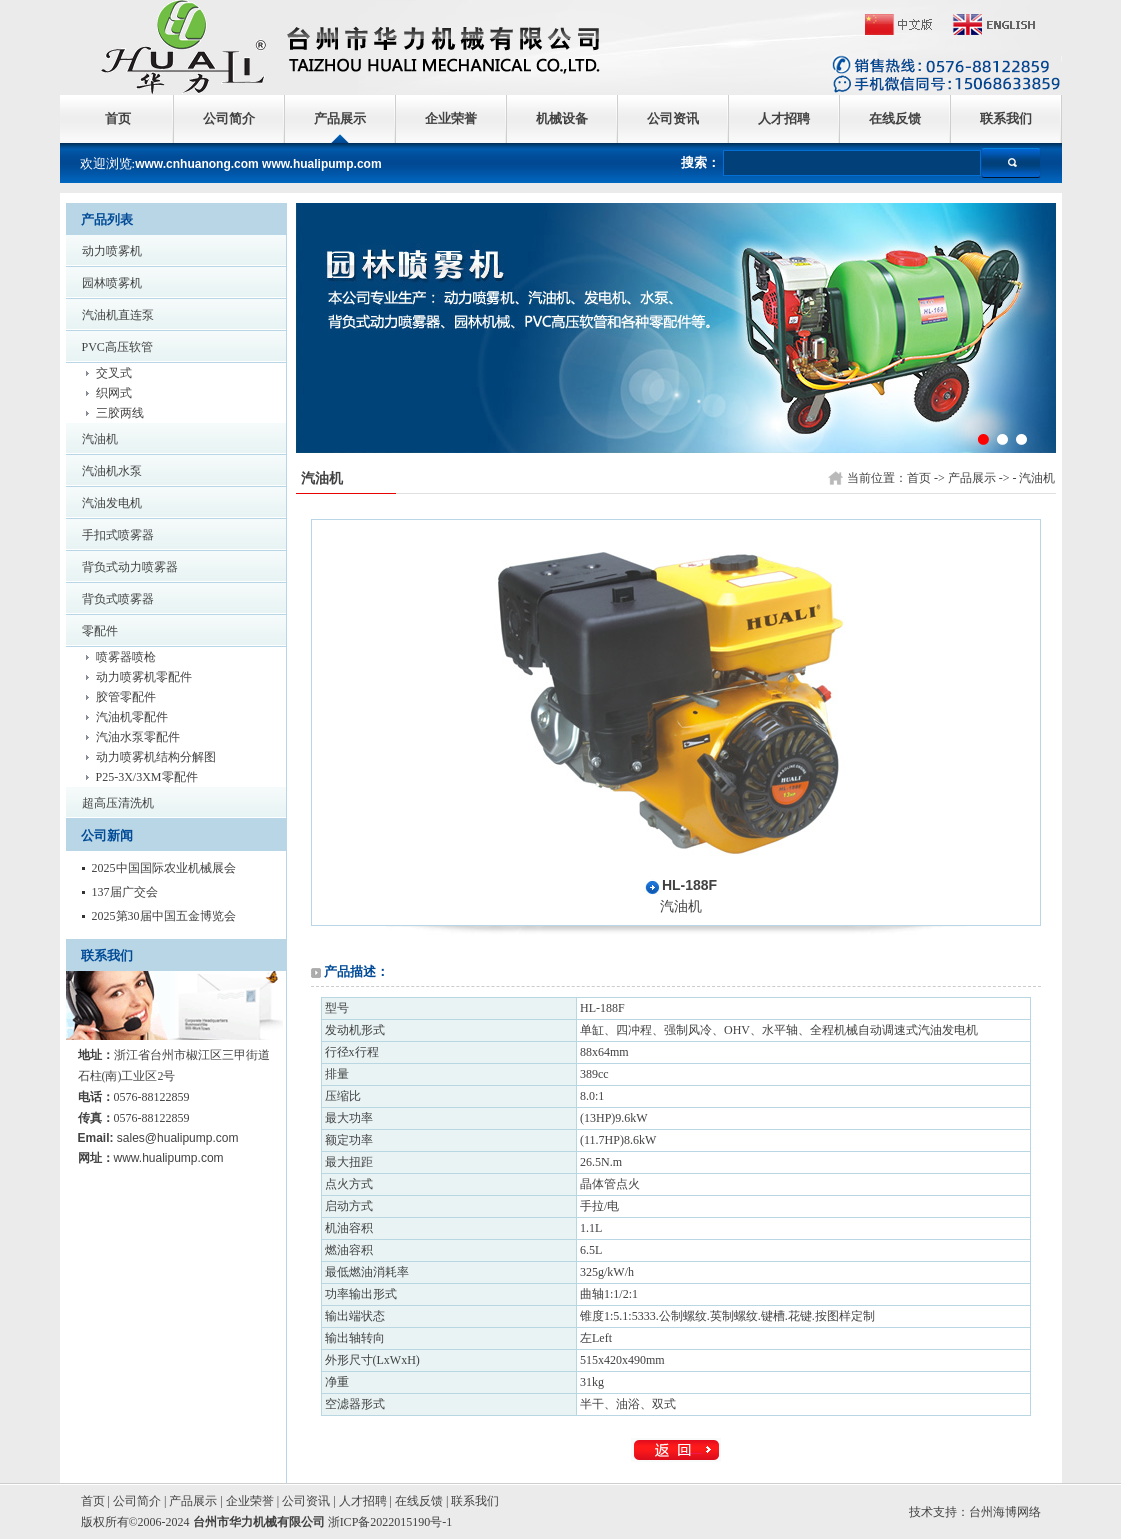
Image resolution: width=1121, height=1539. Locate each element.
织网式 (114, 393)
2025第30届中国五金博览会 (164, 916)
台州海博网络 (1005, 1512)
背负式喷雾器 (118, 599)
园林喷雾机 (112, 283)
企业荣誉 (451, 118)
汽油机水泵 (112, 471)
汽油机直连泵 (118, 315)
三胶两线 (120, 413)
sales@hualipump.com (178, 1138)
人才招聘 (784, 118)
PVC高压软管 (117, 347)
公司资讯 (673, 118)
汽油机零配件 (132, 717)
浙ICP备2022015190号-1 (390, 1522)
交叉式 (114, 373)
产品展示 (340, 118)
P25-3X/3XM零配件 (147, 777)
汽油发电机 (112, 503)
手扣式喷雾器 (118, 535)
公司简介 (229, 118)
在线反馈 (895, 118)
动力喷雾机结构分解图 (156, 757)
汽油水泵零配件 (138, 737)
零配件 (100, 631)
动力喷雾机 (112, 251)
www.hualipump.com (169, 1158)
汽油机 (100, 439)
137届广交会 (125, 892)
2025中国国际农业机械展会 (164, 868)
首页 (118, 118)
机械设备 (562, 118)
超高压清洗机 (118, 803)
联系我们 (1006, 118)
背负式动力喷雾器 (130, 567)
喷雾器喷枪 (126, 657)
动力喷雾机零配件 (144, 677)
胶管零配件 (126, 697)
